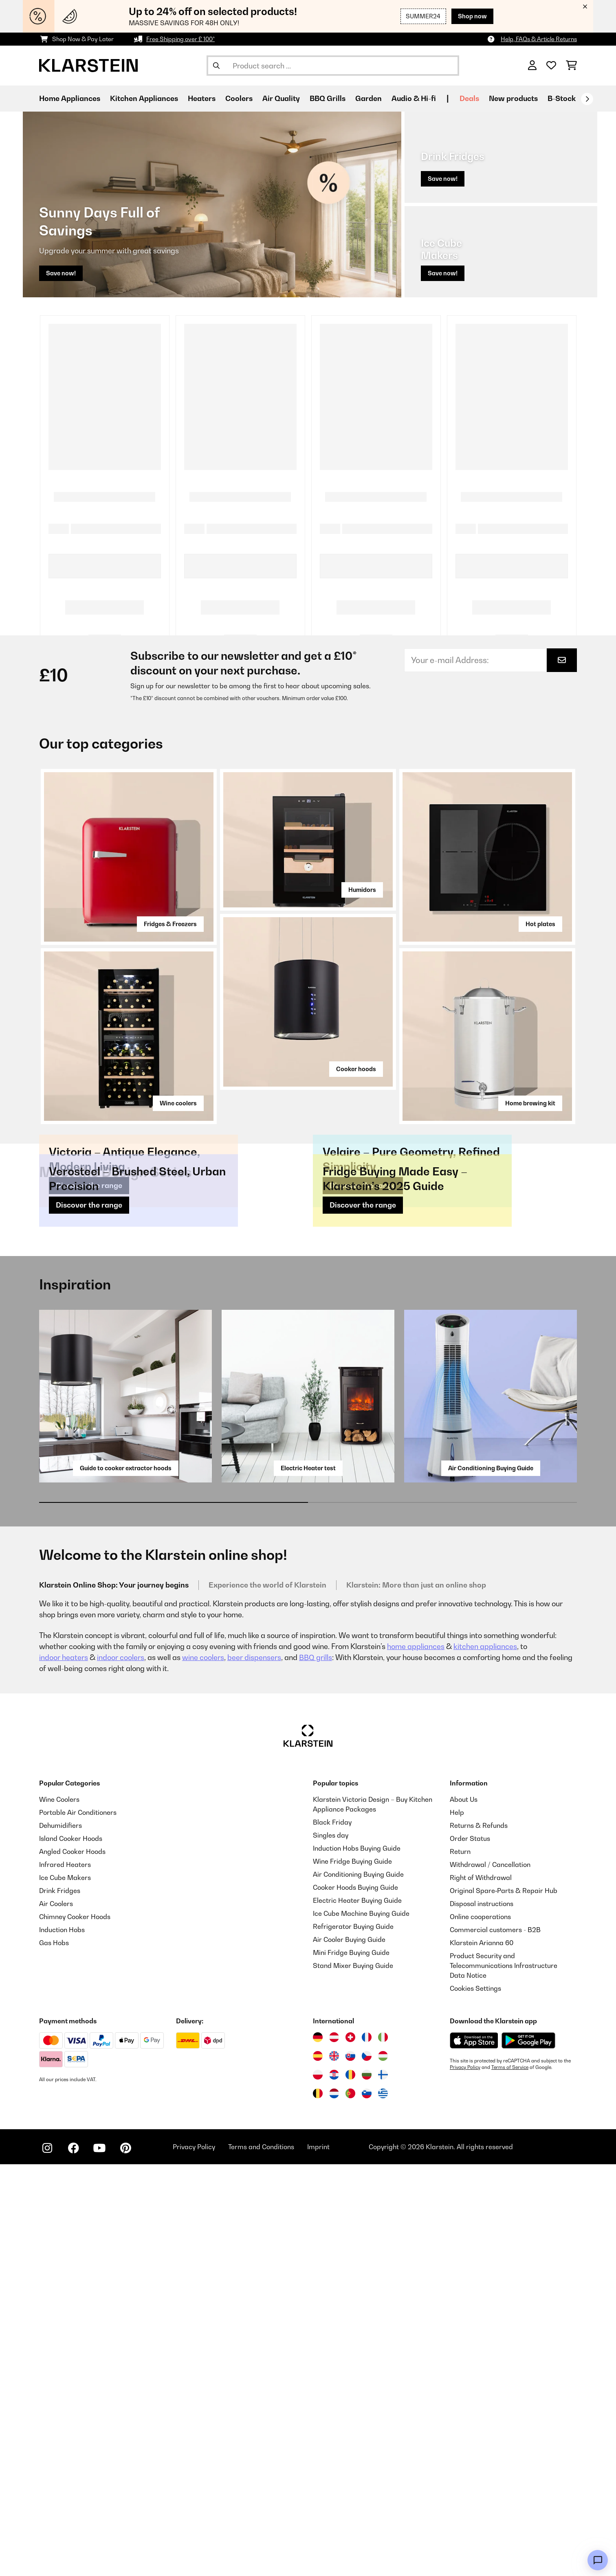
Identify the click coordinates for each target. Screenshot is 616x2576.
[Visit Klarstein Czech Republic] (367, 2468)
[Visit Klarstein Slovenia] (367, 2505)
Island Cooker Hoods (70, 2250)
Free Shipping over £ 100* (180, 38)
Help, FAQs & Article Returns (539, 38)
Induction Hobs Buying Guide (356, 2260)
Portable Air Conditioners (78, 2224)
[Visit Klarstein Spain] (318, 2468)
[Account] (532, 65)
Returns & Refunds (479, 2237)
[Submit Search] (216, 65)
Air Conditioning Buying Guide (490, 1879)
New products (513, 98)
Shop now (472, 16)
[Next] (587, 99)
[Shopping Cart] (571, 65)
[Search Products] (333, 65)
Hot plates (540, 959)
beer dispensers (254, 2069)
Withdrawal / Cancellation (490, 2276)
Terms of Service (509, 2479)
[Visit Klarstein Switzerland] (350, 2449)
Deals (469, 98)
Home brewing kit (530, 1138)
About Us (463, 2211)
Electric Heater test (308, 1879)
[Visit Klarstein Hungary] (383, 2468)
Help (457, 2224)
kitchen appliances (485, 2058)
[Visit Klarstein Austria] (334, 2449)
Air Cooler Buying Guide (349, 2351)
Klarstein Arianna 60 (481, 2354)
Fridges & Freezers (170, 959)
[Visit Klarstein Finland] (383, 2486)
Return (460, 2263)
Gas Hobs (54, 2354)
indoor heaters (63, 2069)
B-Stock (562, 98)
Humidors (362, 925)
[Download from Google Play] (528, 2452)
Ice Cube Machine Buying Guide (361, 2325)
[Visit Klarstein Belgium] (318, 2505)
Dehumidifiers (60, 2237)
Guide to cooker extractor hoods (126, 1879)
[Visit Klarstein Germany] (318, 2449)
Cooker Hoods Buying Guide (355, 2299)
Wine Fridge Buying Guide (352, 2273)
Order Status (470, 2250)
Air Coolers (56, 2315)
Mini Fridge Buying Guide (351, 2364)
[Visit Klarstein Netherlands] (334, 2505)
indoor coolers (120, 2069)
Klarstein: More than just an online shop (416, 1996)
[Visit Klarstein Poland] (318, 2486)
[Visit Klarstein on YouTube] (99, 2559)
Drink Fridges (59, 2302)
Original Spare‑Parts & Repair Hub (503, 2302)
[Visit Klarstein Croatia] (334, 2486)
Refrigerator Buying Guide (353, 2338)
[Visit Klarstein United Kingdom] (334, 2468)
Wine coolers (178, 1138)
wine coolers (203, 2069)
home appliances (415, 2058)
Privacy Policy (465, 2479)
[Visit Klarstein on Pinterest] (125, 2559)
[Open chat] (597, 2560)
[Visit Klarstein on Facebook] (73, 2559)
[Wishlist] (551, 65)
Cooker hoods (356, 1104)
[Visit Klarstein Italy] (383, 2449)
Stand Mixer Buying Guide (353, 2377)
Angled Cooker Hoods (72, 2263)
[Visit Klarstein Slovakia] (350, 2468)
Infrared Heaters (65, 2276)
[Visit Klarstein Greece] (383, 2505)
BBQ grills (315, 2069)
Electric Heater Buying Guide (357, 2312)
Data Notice (468, 2387)
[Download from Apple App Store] (474, 2452)
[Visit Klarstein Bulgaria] (367, 2486)
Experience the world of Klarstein (267, 1996)
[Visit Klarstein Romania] (350, 2486)
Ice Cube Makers (65, 2289)
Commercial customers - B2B (495, 2341)
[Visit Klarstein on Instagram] (47, 2559)
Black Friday (332, 2234)
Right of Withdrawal (481, 2289)
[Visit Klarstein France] (367, 2449)
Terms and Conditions (261, 2558)
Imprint (318, 2558)
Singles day (330, 2247)
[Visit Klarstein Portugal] (350, 2505)
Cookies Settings (475, 2400)
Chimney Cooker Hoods (74, 2328)
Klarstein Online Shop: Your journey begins (114, 1996)
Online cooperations (480, 2328)
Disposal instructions (481, 2315)
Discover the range (89, 1409)
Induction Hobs (62, 2341)
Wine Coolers (59, 2211)
